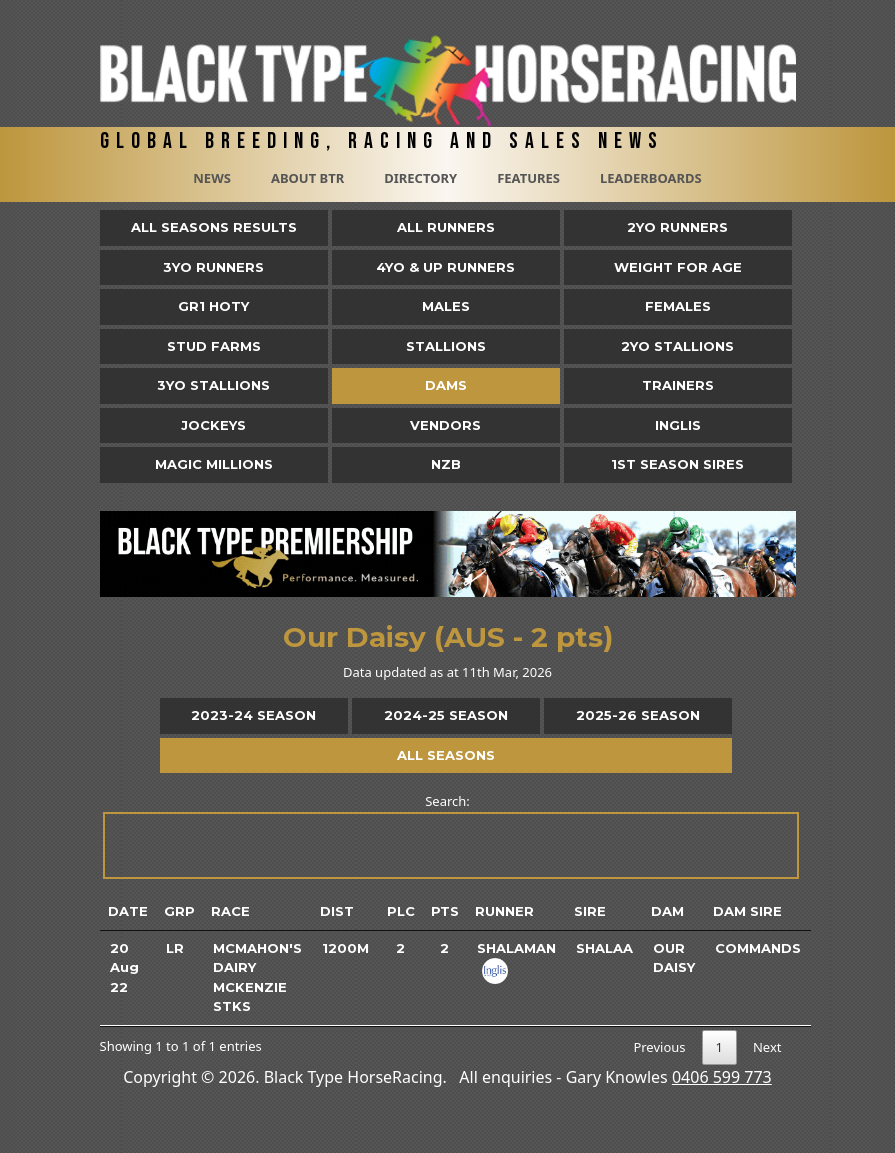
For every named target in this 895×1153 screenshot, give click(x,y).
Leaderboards (651, 178)
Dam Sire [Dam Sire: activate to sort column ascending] (747, 911)
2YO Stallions (677, 346)
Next (767, 1047)
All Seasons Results (214, 227)
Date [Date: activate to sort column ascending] (128, 911)
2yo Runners (677, 227)
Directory (420, 178)
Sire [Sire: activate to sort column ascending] (590, 911)
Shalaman (516, 948)
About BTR (307, 178)
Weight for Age (678, 267)
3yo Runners (213, 267)
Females (678, 306)
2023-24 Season (253, 715)
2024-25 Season (446, 715)
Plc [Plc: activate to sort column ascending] (401, 911)
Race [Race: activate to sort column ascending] (230, 911)
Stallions (446, 346)
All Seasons (446, 755)
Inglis (678, 425)
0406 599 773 (722, 1077)
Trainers (678, 385)
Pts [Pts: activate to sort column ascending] (445, 911)
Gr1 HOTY (213, 306)
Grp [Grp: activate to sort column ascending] (179, 911)
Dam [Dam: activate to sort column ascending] (667, 911)
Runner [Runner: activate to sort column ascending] (504, 911)
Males (446, 306)
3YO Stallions (213, 385)
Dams (446, 385)
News (212, 178)
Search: (449, 835)
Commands (758, 948)
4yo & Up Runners (445, 267)
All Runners (446, 227)
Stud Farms (214, 346)
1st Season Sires (677, 464)
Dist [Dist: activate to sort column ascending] (337, 911)
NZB (446, 464)
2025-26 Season (638, 715)
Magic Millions (214, 464)
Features (528, 178)
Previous (659, 1047)
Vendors (445, 425)
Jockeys (213, 425)
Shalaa (604, 948)
